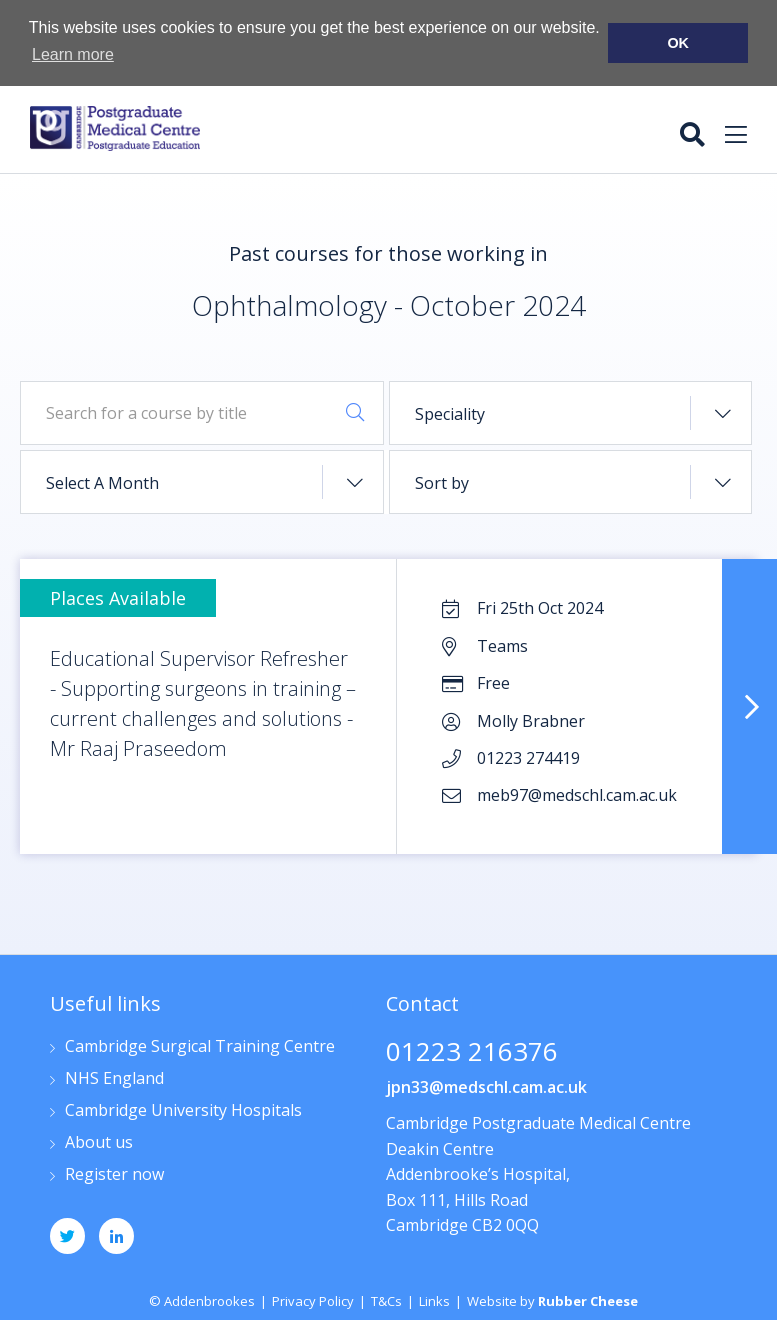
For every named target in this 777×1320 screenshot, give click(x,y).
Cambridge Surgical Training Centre (200, 1046)
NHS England (114, 1078)
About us (99, 1142)
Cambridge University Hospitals (183, 1110)
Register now (114, 1174)
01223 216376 (472, 1052)
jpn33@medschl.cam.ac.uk (486, 1086)
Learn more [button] (73, 54)
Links (434, 1300)
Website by (552, 1300)
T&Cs (386, 1300)
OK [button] (678, 43)
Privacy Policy (313, 1300)
